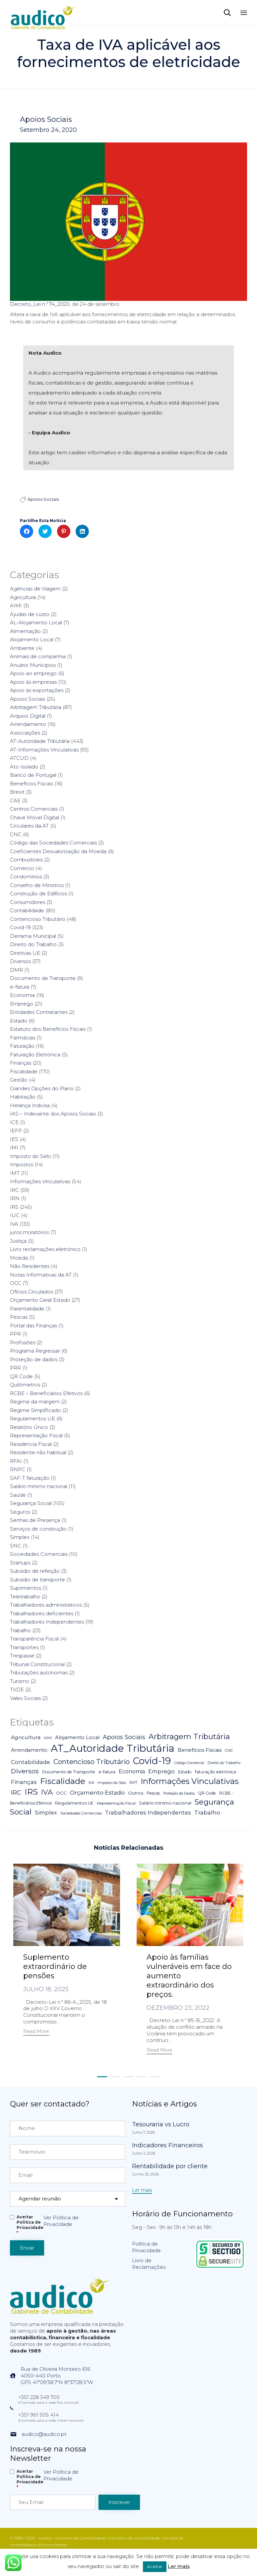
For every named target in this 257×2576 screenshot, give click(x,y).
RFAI (16, 1461)
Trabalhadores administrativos (46, 1605)
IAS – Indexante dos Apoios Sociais (53, 1113)
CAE (15, 800)
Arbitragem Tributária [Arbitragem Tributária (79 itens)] (189, 1736)
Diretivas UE (25, 953)
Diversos (20, 961)
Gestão (19, 1080)
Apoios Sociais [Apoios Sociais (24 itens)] (124, 1736)
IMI (14, 1147)
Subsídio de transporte (37, 1579)
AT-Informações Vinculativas (44, 750)
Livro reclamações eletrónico (45, 1249)
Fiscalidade (23, 1071)
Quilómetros (25, 1384)
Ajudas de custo (29, 614)
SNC (15, 1546)
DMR (16, 970)
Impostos (21, 1164)
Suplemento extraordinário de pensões (55, 1966)
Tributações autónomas (39, 1672)
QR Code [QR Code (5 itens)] (207, 1793)
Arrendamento (28, 724)
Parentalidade (27, 1308)
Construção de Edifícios (38, 893)
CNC (16, 834)
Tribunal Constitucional (37, 1664)
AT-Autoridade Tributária (40, 741)
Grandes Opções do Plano (42, 1088)
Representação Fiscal (36, 1435)
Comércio (22, 868)
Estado (18, 1021)
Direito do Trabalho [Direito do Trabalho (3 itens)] (224, 1763)
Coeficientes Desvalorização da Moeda (58, 851)
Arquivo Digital (27, 716)
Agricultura (23, 597)
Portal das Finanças (33, 1325)
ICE (14, 1122)
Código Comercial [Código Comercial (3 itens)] (189, 1763)
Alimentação (25, 631)
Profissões (22, 1342)
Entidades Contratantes (39, 1012)
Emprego (21, 1004)
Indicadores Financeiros (167, 2145)
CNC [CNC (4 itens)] (229, 1750)
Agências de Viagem (35, 588)
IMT (15, 1173)
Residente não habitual (38, 1452)
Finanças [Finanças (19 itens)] (24, 1782)
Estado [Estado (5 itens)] (185, 1771)
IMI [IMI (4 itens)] (91, 1782)
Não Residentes (29, 1266)
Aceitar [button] (154, 2566)
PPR (15, 1334)
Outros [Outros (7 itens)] (135, 1793)
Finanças (20, 1063)
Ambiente (22, 648)
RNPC (17, 1469)
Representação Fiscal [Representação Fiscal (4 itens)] (116, 1803)
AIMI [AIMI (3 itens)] (48, 1738)
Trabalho (20, 1630)
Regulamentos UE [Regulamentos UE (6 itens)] (74, 1803)
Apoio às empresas (33, 682)
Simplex (20, 1537)
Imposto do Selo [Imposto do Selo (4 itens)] (111, 1782)
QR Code (21, 1376)
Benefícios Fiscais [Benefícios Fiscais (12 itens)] (200, 1750)
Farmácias (22, 1037)
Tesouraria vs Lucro (160, 2124)
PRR (15, 1368)
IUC (15, 1215)
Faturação (22, 1046)
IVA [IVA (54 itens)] (47, 1792)
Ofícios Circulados (31, 1291)
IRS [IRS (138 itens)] (31, 1792)
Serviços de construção (38, 1529)
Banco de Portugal (33, 775)
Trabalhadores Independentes (47, 1622)
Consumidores (27, 902)
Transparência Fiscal (34, 1639)
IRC (14, 1190)
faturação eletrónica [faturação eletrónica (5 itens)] (215, 1771)
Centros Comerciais (34, 809)
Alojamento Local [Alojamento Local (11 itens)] (77, 1737)
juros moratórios (29, 1232)
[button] (36, 2032)
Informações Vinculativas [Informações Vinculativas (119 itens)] (189, 1781)
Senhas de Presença (35, 1520)
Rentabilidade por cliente (170, 2166)
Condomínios (26, 876)
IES (14, 1139)
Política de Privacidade (146, 2247)
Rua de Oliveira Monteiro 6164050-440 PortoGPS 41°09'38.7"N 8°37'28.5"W (57, 2375)
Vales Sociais (25, 1698)
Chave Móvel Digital (34, 817)
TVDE (17, 1689)
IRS (14, 1207)
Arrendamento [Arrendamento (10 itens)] (29, 1750)
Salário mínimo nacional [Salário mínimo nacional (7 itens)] (165, 1803)
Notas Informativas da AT (41, 1275)
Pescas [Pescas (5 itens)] (153, 1793)
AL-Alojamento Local (36, 622)
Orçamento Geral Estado (40, 1300)
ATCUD (19, 758)
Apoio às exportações (36, 690)
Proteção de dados (33, 1359)
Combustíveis (26, 859)
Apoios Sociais (46, 119)
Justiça (18, 1241)
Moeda (19, 1258)
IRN (15, 1198)
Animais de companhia (38, 656)
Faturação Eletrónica (35, 1054)
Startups (20, 1562)
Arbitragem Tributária (35, 707)
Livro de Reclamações (148, 2263)
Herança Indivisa (30, 1105)
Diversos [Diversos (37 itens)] (25, 1771)
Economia (22, 995)
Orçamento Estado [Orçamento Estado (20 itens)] (97, 1792)
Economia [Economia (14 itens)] (132, 1771)
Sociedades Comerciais (39, 1554)
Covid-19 (20, 927)
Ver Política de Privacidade (61, 2220)
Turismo (19, 1681)
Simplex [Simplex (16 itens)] (46, 1812)
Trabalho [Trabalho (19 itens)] (207, 1812)
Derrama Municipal (33, 936)
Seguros (20, 1512)
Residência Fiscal (31, 1444)
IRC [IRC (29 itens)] (16, 1792)
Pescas (19, 1317)
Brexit (17, 792)
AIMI (16, 605)
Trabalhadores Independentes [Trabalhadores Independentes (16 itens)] (148, 1812)
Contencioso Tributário (37, 919)
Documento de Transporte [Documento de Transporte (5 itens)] (68, 1771)
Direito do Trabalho (33, 944)
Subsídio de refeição (35, 1571)
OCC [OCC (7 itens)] (61, 1793)
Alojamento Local (31, 639)
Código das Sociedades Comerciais (53, 843)
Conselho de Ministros (37, 885)
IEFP (16, 1130)
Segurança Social (31, 1503)
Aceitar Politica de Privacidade (30, 2224)
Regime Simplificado (35, 1410)
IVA (14, 1224)
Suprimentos (25, 1588)
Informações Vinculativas (40, 1181)
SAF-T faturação (29, 1478)
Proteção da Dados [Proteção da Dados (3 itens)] (179, 1793)
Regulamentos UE (32, 1418)
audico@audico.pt (44, 2434)
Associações (25, 733)
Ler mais (179, 2566)
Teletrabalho (25, 1596)
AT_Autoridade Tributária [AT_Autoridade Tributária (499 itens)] (112, 1748)
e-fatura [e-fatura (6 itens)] (106, 1771)
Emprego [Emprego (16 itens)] (161, 1771)
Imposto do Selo (30, 1156)
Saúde (18, 1495)
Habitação (22, 1097)
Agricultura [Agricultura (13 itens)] (25, 1737)
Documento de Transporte (43, 978)
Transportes (24, 1647)
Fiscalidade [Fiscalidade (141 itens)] (62, 1781)
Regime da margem (35, 1401)
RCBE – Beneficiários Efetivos (46, 1393)
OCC (15, 1283)
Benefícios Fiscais (31, 783)
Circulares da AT (29, 826)
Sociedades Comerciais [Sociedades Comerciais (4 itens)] (81, 1813)
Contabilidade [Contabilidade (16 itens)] (30, 1762)
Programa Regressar (35, 1351)
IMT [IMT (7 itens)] (133, 1782)
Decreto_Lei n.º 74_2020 (40, 304)
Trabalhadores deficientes (41, 1613)
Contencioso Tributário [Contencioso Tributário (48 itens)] (91, 1761)
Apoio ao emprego (33, 673)
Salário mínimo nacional (38, 1486)
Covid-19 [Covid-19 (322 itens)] (152, 1760)
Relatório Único (29, 1427)
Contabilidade (27, 910)
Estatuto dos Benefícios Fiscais (48, 1029)
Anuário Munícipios (33, 665)
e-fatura (19, 987)
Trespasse (22, 1655)
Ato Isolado (24, 766)
